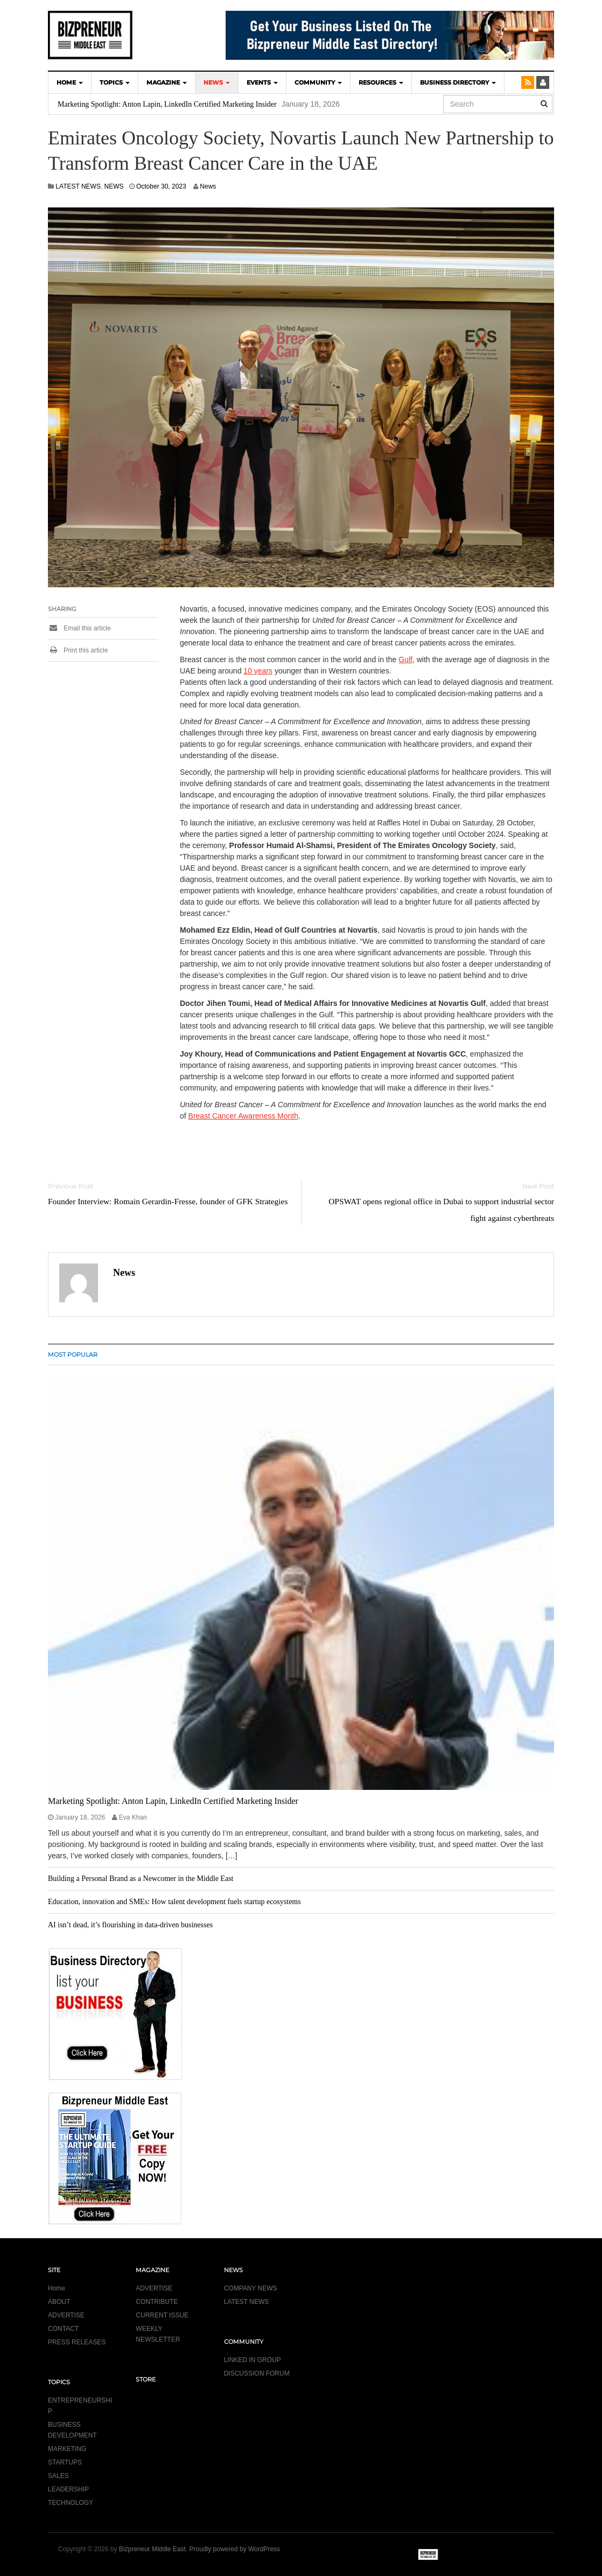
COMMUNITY (318, 82)
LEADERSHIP (68, 2489)
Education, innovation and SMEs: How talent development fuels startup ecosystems (174, 1902)
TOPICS (115, 82)
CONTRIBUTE (157, 2302)
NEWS (217, 82)
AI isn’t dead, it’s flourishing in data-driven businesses (130, 1925)
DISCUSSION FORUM (257, 2373)
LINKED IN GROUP (252, 2360)
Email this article (79, 628)
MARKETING (67, 2449)
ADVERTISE (66, 2315)
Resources (381, 82)
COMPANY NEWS (250, 2288)
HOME (70, 82)
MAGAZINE (166, 82)
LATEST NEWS (78, 186)
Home (56, 2288)
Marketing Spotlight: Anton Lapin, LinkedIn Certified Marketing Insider (167, 104)
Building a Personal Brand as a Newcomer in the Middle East (140, 1878)
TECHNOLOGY (70, 2502)
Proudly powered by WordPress (235, 2549)
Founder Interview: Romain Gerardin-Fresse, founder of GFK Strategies (168, 1201)
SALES (58, 2476)
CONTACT (63, 2328)
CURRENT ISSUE (162, 2315)
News (208, 186)
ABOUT (59, 2302)
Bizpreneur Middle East (152, 2549)
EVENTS (262, 82)
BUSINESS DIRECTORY (458, 82)
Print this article (78, 650)
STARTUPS (65, 2462)
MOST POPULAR (72, 1354)
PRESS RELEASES (77, 2342)
